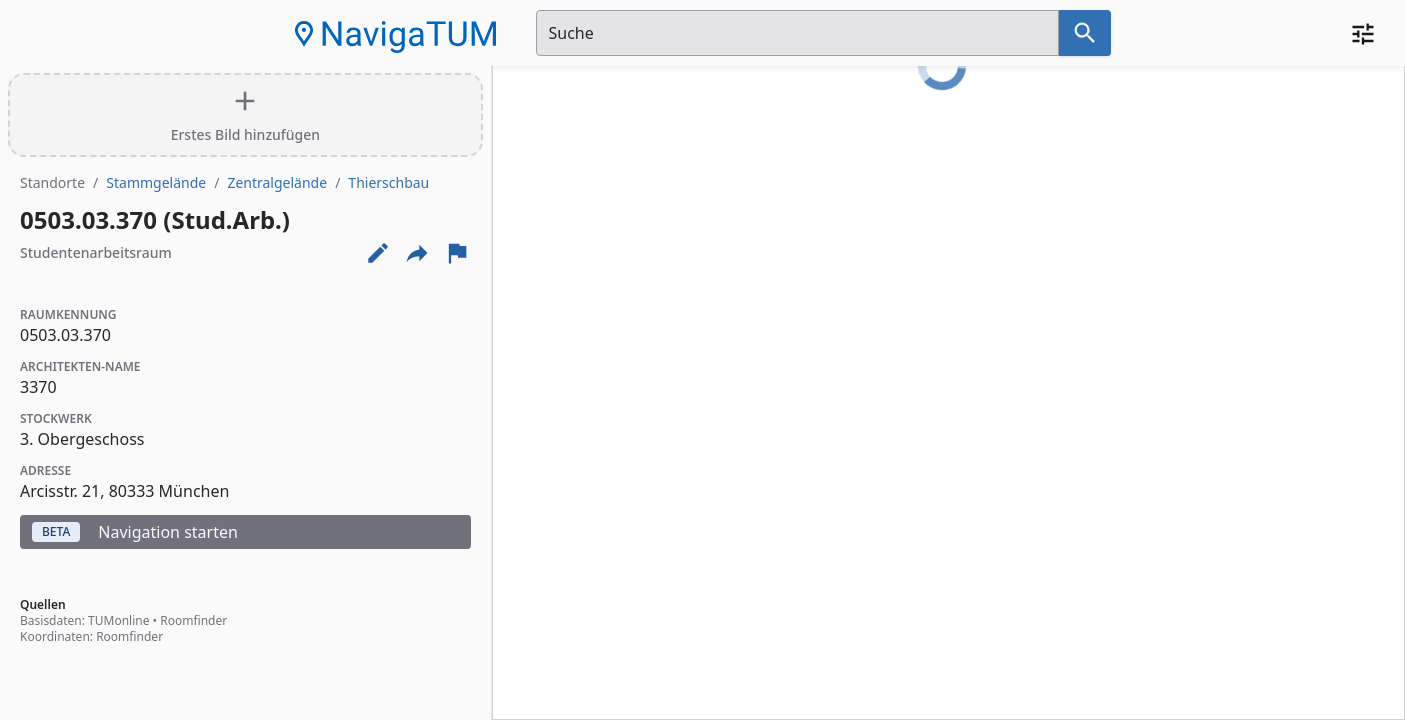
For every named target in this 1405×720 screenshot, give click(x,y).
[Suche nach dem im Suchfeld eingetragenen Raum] (1085, 33)
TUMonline (118, 620)
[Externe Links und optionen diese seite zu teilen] (417, 253)
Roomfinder (193, 620)
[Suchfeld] (797, 33)
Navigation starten (135, 532)
